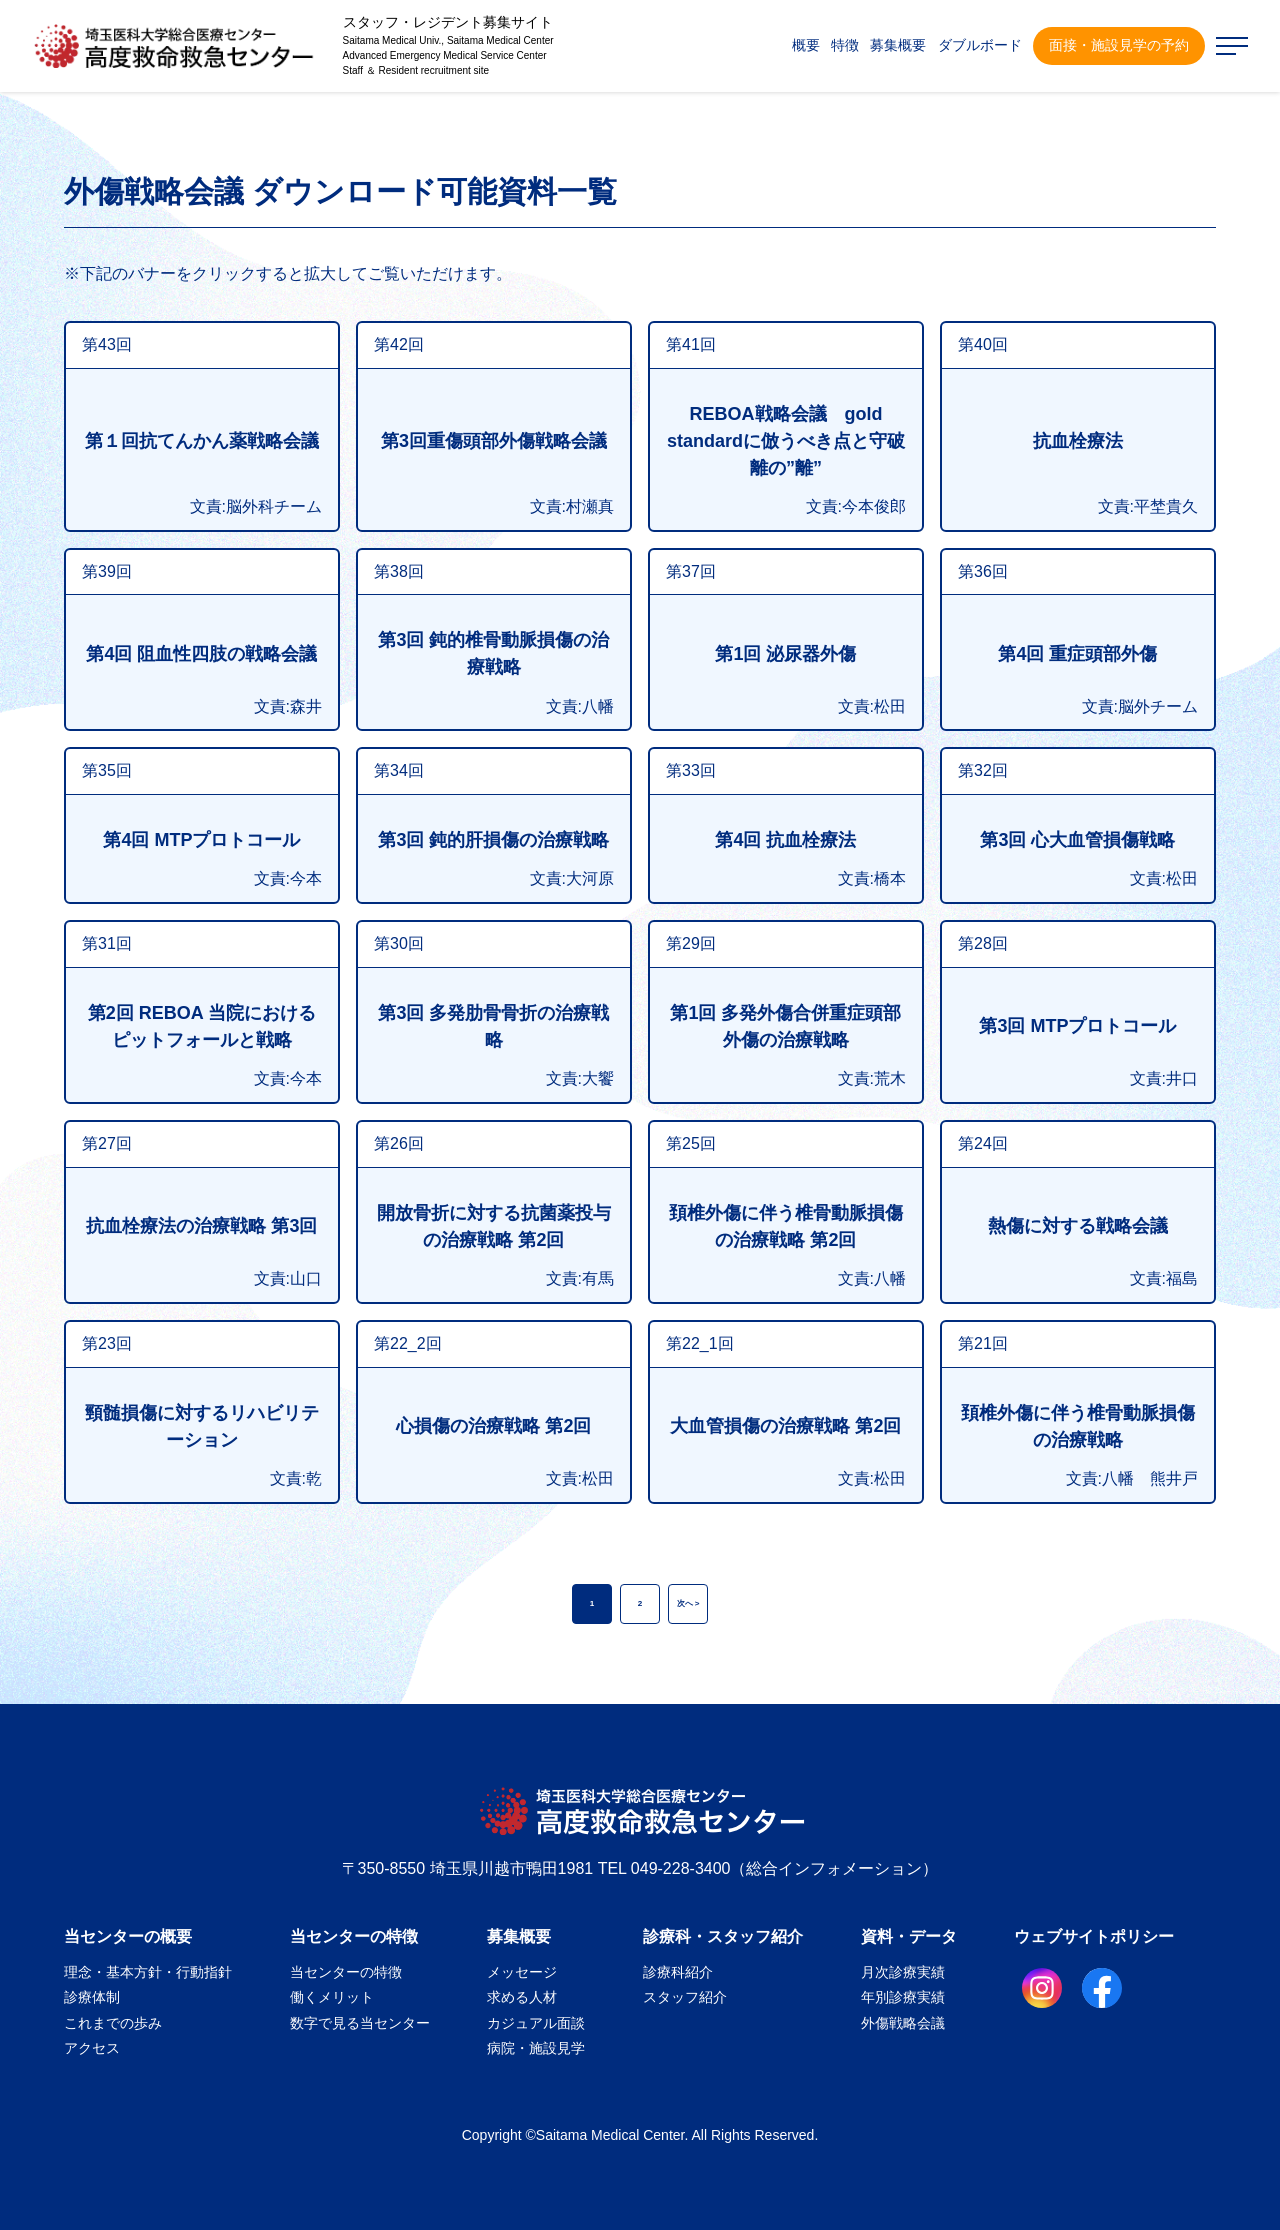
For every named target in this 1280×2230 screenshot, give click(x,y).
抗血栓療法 (1078, 441)
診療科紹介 (678, 1972)
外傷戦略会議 (903, 2023)
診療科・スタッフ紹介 (723, 1936)
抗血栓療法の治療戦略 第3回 (201, 1226)
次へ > (688, 1603)
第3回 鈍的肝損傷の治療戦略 (493, 840)
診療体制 (92, 1997)
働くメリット (332, 1997)
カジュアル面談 (536, 2023)
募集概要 (519, 1936)
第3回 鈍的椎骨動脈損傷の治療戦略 (493, 653)
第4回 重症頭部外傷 (1077, 654)
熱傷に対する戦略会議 (1078, 1226)
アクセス (92, 2048)
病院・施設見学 (536, 2048)
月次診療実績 (903, 1972)
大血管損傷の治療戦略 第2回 (785, 1426)
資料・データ (909, 1936)
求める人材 (522, 1997)
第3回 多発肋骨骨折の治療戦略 (493, 1026)
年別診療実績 (903, 1997)
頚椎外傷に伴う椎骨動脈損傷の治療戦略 (1078, 1426)
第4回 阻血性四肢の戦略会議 (201, 654)
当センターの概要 (128, 1936)
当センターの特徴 (354, 1936)
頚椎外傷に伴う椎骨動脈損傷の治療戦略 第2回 (786, 1226)
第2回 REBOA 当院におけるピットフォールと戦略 (202, 1026)
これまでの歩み (113, 2023)
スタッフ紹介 (685, 1997)
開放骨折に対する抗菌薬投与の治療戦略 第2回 (494, 1226)
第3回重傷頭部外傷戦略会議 (494, 441)
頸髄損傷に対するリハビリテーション (202, 1426)
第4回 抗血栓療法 (785, 840)
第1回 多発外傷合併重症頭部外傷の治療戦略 (785, 1026)
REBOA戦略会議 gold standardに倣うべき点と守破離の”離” (786, 441)
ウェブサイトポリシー (1094, 1936)
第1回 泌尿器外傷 (785, 654)
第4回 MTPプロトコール (201, 840)
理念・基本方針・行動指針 (148, 1972)
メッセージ (522, 1972)
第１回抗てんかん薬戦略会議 (202, 441)
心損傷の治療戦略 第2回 (493, 1426)
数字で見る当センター (360, 2023)
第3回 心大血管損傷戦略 (1077, 840)
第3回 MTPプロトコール (1077, 1026)
